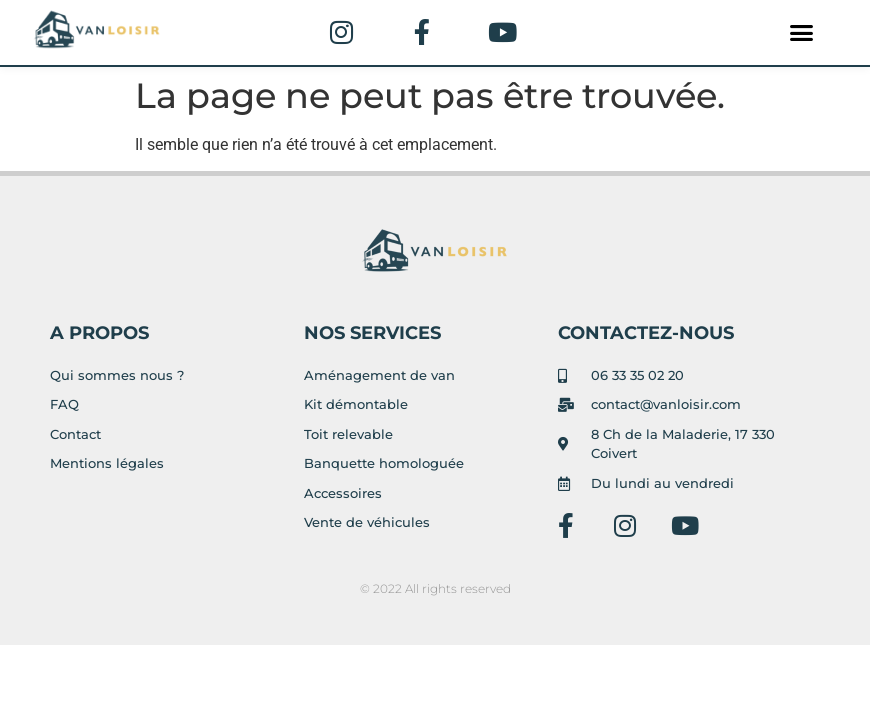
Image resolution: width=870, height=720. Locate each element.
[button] (802, 33)
